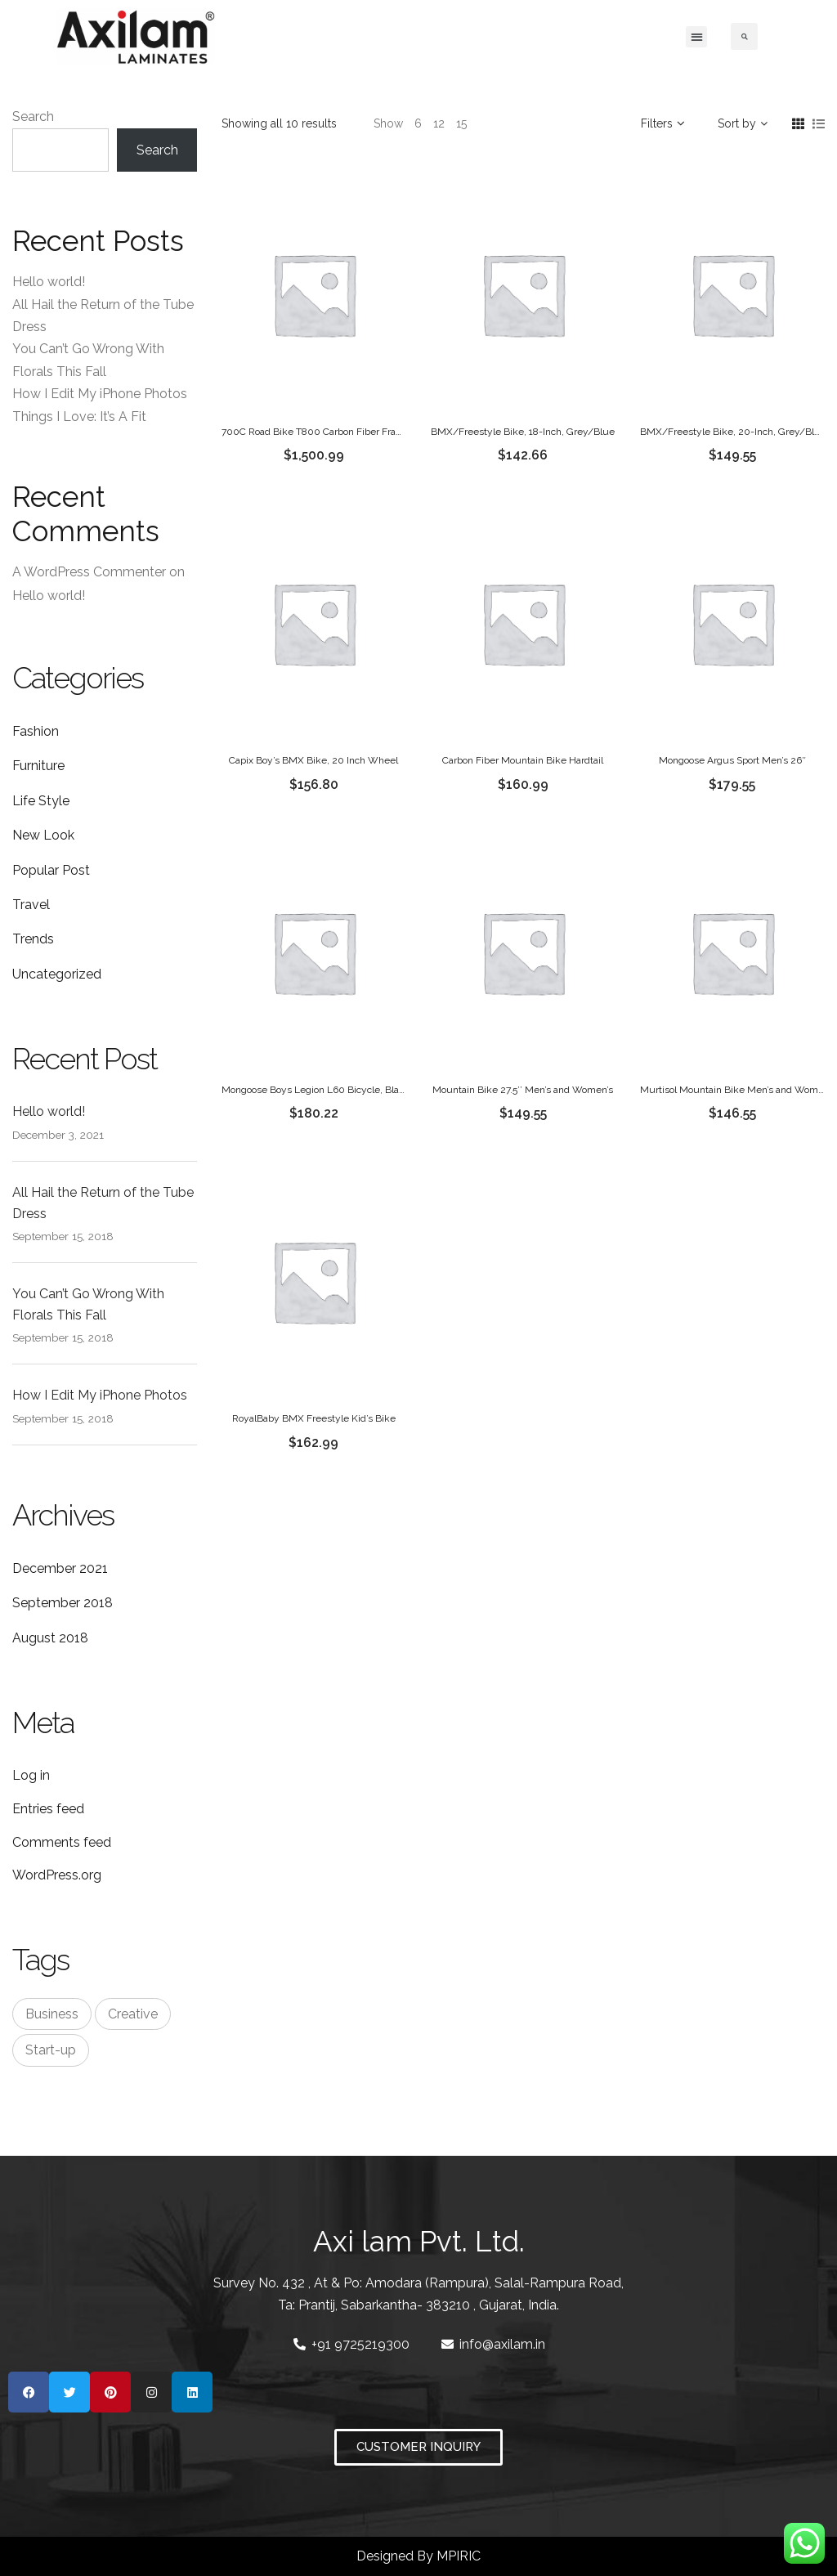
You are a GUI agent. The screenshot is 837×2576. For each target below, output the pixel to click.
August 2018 (50, 1638)
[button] (696, 36)
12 (439, 123)
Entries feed (48, 1809)
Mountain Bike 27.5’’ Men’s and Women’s (522, 1089)
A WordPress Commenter (89, 572)
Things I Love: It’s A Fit (79, 416)
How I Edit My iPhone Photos (99, 393)
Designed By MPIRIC (418, 2556)
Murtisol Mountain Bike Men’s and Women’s (737, 1089)
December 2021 (60, 1568)
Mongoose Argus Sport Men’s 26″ (732, 760)
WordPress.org (56, 1875)
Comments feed (61, 1842)
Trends (33, 939)
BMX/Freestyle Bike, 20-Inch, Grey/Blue (733, 431)
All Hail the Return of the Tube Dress (103, 1203)
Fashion (35, 731)
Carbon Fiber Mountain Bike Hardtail (522, 760)
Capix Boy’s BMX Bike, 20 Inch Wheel (313, 760)
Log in (31, 1775)
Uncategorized (56, 974)
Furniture (38, 765)
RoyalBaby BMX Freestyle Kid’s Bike (314, 1418)
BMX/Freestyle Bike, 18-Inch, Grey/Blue (523, 431)
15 (461, 123)
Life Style (40, 801)
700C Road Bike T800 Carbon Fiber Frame (316, 431)
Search (33, 116)
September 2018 (62, 1603)
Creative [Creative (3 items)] (133, 2014)
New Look (43, 835)
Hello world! (48, 281)
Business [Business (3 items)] (51, 2014)
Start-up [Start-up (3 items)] (50, 2050)
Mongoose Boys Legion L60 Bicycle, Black (316, 1089)
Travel (31, 904)
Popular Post (51, 870)
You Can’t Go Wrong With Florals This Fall (88, 1304)
